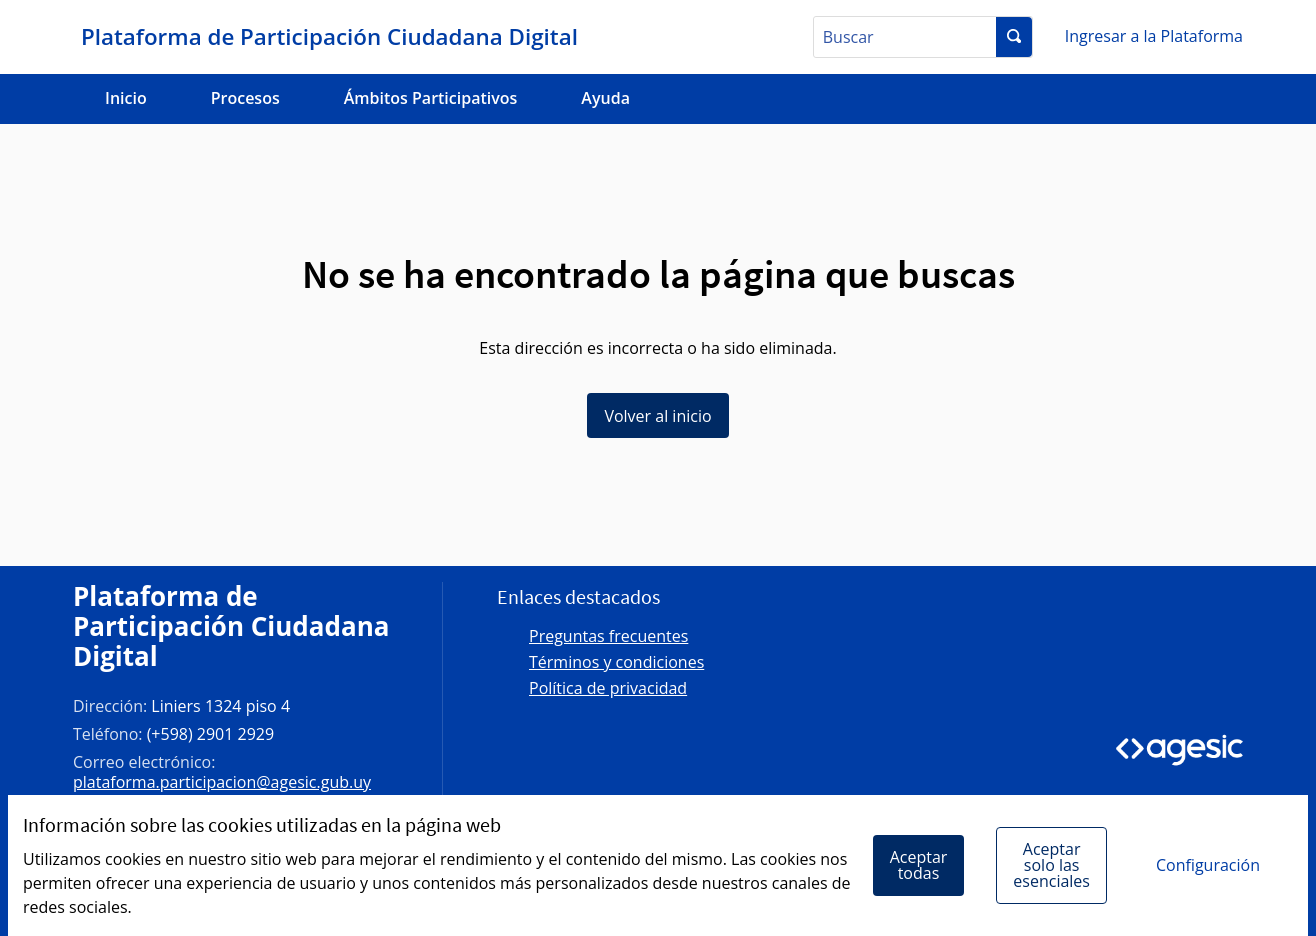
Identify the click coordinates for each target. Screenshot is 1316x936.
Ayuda (605, 98)
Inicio (126, 98)
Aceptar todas (919, 865)
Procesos (245, 98)
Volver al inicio (657, 416)
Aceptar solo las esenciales (1051, 865)
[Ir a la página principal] (325, 37)
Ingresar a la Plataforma (1154, 36)
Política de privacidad (608, 688)
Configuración (1208, 865)
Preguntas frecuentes (608, 636)
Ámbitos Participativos (431, 98)
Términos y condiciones (616, 662)
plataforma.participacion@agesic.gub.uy (222, 782)
